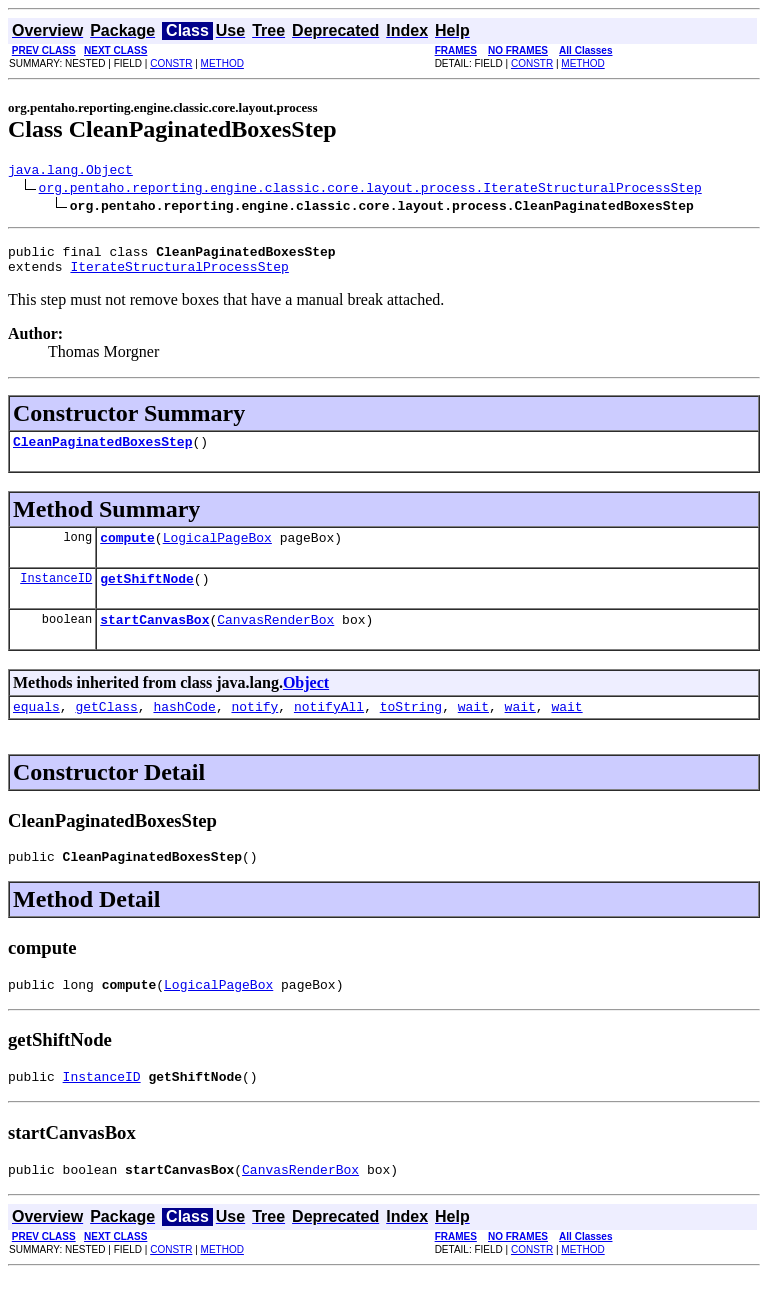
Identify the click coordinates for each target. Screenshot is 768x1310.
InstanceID (56, 595)
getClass (106, 730)
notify (254, 730)
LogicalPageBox (217, 552)
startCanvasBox (154, 640)
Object (306, 703)
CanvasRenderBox (275, 640)
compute (127, 552)
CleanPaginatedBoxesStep (102, 453)
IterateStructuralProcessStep (179, 275)
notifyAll (329, 730)
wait (473, 730)
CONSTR (171, 63)
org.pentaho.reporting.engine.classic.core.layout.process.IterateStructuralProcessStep (370, 190)
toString (411, 730)
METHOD (222, 63)
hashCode (184, 730)
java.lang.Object (70, 172)
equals (36, 730)
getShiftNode (147, 596)
